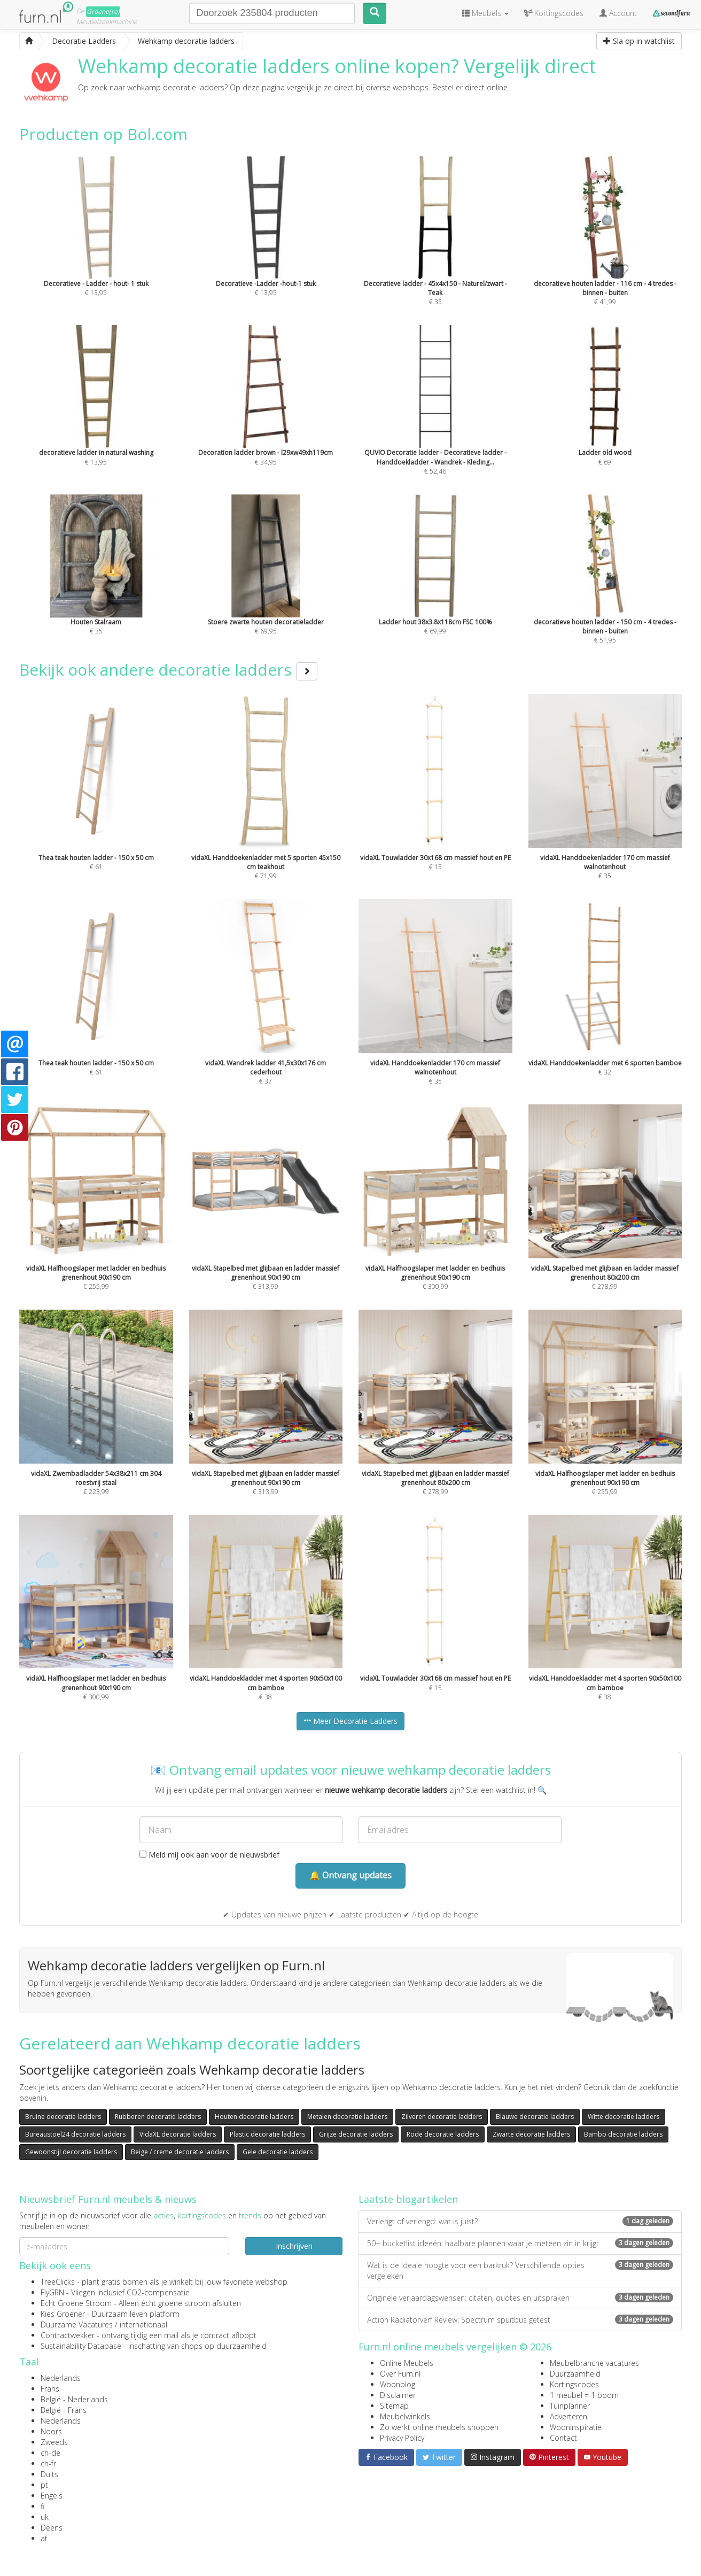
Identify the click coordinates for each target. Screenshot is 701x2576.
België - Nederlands (74, 2399)
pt (44, 2485)
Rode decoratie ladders (443, 2134)
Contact (563, 2438)
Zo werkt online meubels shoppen (439, 2427)
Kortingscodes (574, 2384)
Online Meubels (406, 2363)
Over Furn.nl (400, 2374)
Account (618, 13)
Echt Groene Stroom (76, 2303)
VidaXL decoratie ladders (177, 2134)
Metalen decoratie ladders (347, 2116)
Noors (51, 2431)
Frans (50, 2389)
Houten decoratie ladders (254, 2116)
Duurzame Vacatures (77, 2324)
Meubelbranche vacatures (594, 2363)
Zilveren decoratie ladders (441, 2116)
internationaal (143, 2324)
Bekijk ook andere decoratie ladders (168, 669)
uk (45, 2517)
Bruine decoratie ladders (63, 2116)
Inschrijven (294, 2246)
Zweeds (54, 2442)
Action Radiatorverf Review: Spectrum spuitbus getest (520, 2320)
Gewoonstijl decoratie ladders (71, 2151)
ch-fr (48, 2463)
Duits (49, 2474)
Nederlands (61, 2378)
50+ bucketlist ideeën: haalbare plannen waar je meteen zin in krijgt (520, 2243)
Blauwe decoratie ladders (535, 2116)
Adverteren (568, 2416)
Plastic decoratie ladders (267, 2134)
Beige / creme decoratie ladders (180, 2151)
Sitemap (394, 2406)
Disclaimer (398, 2395)
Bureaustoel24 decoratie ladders (75, 2134)
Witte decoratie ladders (623, 2116)
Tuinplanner (570, 2406)
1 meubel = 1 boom (584, 2395)
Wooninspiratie (576, 2427)
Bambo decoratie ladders (623, 2134)
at (44, 2538)
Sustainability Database (81, 2346)
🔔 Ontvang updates (350, 1875)
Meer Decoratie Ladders (350, 1721)
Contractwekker (68, 2335)
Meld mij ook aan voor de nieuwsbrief (209, 1855)
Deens (52, 2528)
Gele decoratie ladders (278, 2151)
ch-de (50, 2453)
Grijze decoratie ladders (356, 2134)
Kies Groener (63, 2314)
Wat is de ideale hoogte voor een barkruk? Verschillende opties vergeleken (520, 2270)
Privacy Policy (402, 2438)
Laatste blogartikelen (408, 2199)
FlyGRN (52, 2292)
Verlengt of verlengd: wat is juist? (520, 2221)
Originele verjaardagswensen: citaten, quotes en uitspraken (520, 2298)
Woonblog (397, 2384)
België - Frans (64, 2410)
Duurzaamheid (575, 2374)
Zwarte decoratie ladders (531, 2134)
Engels (52, 2495)
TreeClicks (58, 2282)
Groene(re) (103, 11)
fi (42, 2506)
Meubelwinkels (405, 2416)
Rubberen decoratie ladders (158, 2116)
